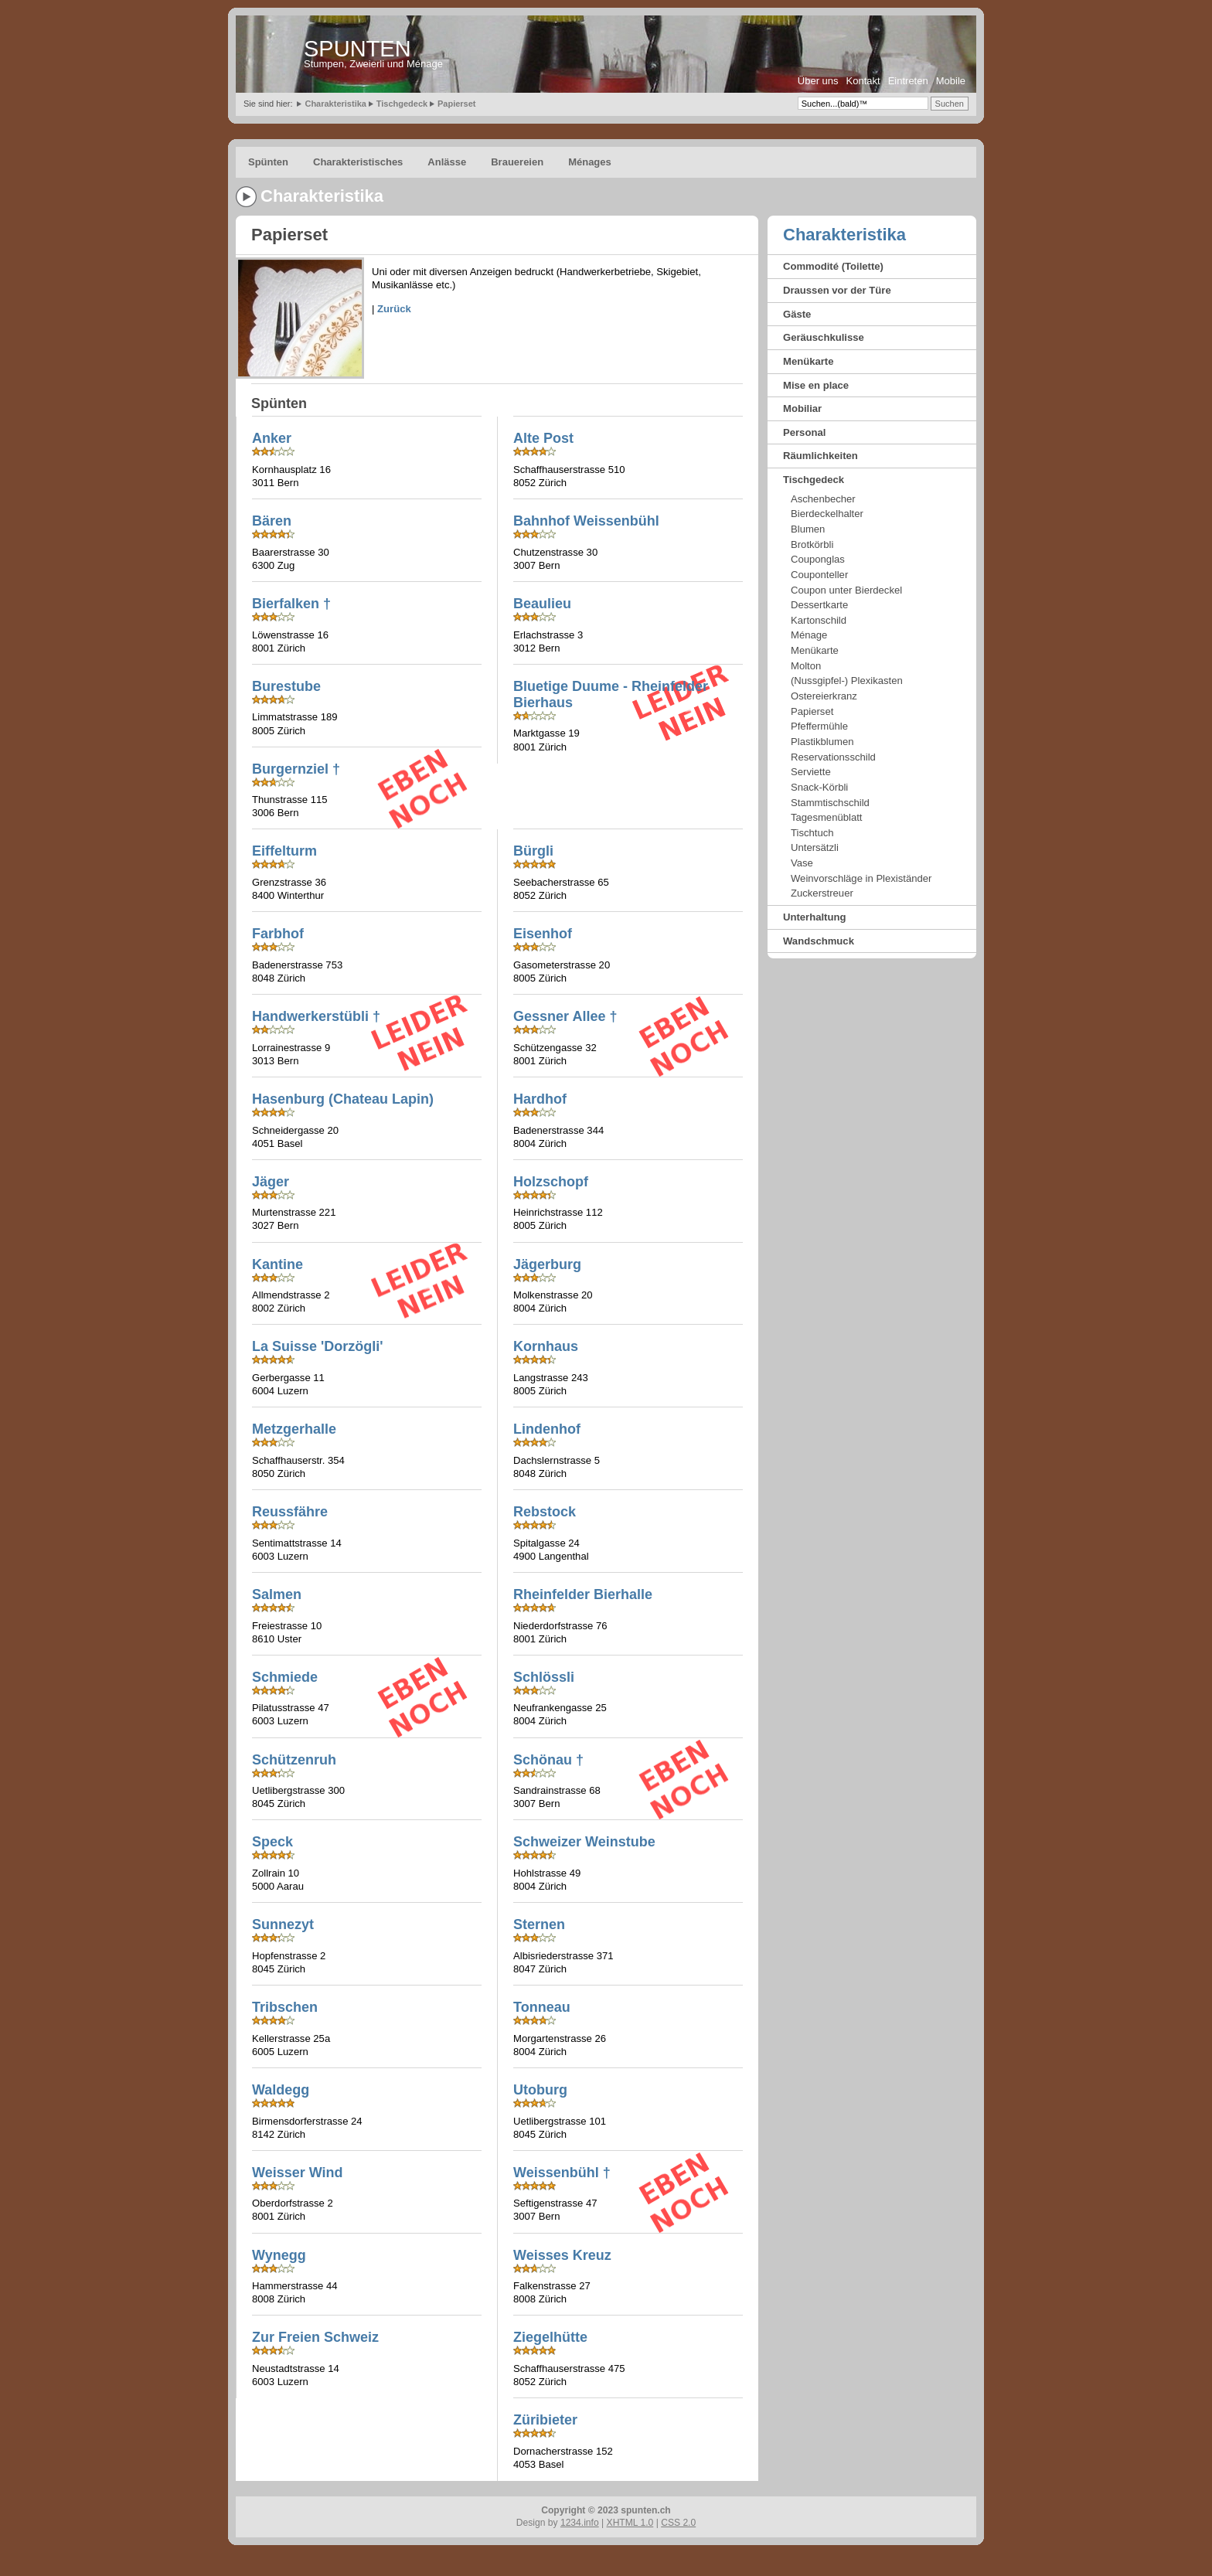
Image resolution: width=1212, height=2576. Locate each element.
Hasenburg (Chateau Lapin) (343, 1099)
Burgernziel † (296, 769)
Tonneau (541, 2007)
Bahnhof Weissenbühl (586, 521)
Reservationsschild (833, 757)
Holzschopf (550, 1181)
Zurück (394, 309)
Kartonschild (818, 620)
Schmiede (285, 1677)
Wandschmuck (818, 941)
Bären (271, 521)
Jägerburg (547, 1264)
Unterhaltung (814, 917)
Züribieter (545, 2420)
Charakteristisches (358, 162)
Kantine (277, 1264)
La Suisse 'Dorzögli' (317, 1346)
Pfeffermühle (819, 726)
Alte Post (543, 438)
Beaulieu (542, 603)
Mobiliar (802, 408)
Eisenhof (542, 933)
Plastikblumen (822, 741)
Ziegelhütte (550, 2337)
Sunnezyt (283, 1924)
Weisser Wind (297, 2172)
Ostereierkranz (824, 696)
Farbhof (278, 933)
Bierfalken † (291, 603)
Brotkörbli (812, 544)
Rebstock (544, 1511)
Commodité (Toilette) (833, 266)
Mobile (950, 81)
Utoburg (540, 2090)
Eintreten (908, 81)
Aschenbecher (823, 499)
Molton (806, 666)
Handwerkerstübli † (316, 1016)
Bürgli (533, 851)
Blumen (808, 529)
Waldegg (280, 2090)
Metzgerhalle (294, 1429)
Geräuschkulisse (823, 337)
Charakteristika (335, 103)
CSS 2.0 (678, 2522)
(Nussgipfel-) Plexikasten (847, 680)
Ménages (589, 162)
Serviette (811, 772)
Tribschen (285, 2007)
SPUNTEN (357, 48)
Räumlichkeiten (820, 455)
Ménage (809, 635)
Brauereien (517, 162)
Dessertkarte (819, 605)
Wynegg (279, 2255)
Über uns (818, 81)
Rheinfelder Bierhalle (582, 1594)
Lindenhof (546, 1429)
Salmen (276, 1594)
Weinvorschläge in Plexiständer (861, 878)
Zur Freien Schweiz (315, 2337)
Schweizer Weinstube (584, 1841)
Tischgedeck (401, 103)
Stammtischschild (830, 802)
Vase (802, 863)
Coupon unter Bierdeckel (846, 590)
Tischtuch (812, 833)
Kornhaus (545, 1346)
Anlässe (446, 162)
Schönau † (548, 1760)
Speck (272, 1841)
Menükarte (808, 361)
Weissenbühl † (562, 2172)
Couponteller (819, 574)
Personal (804, 432)
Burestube (286, 686)
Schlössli (543, 1677)
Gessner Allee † (565, 1016)
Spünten (268, 162)
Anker (271, 438)
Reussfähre (290, 1511)
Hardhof (540, 1099)
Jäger (270, 1181)
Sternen (539, 1924)
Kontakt (863, 81)
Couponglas (818, 559)
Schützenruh (294, 1760)
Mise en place (816, 385)
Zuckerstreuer (822, 893)
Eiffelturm (284, 851)
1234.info (579, 2522)
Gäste (797, 314)
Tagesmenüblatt (826, 817)
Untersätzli (815, 847)
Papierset (456, 103)
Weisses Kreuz (562, 2255)
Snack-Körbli (819, 787)
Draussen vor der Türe (837, 290)
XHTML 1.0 (630, 2522)
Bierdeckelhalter (827, 513)
